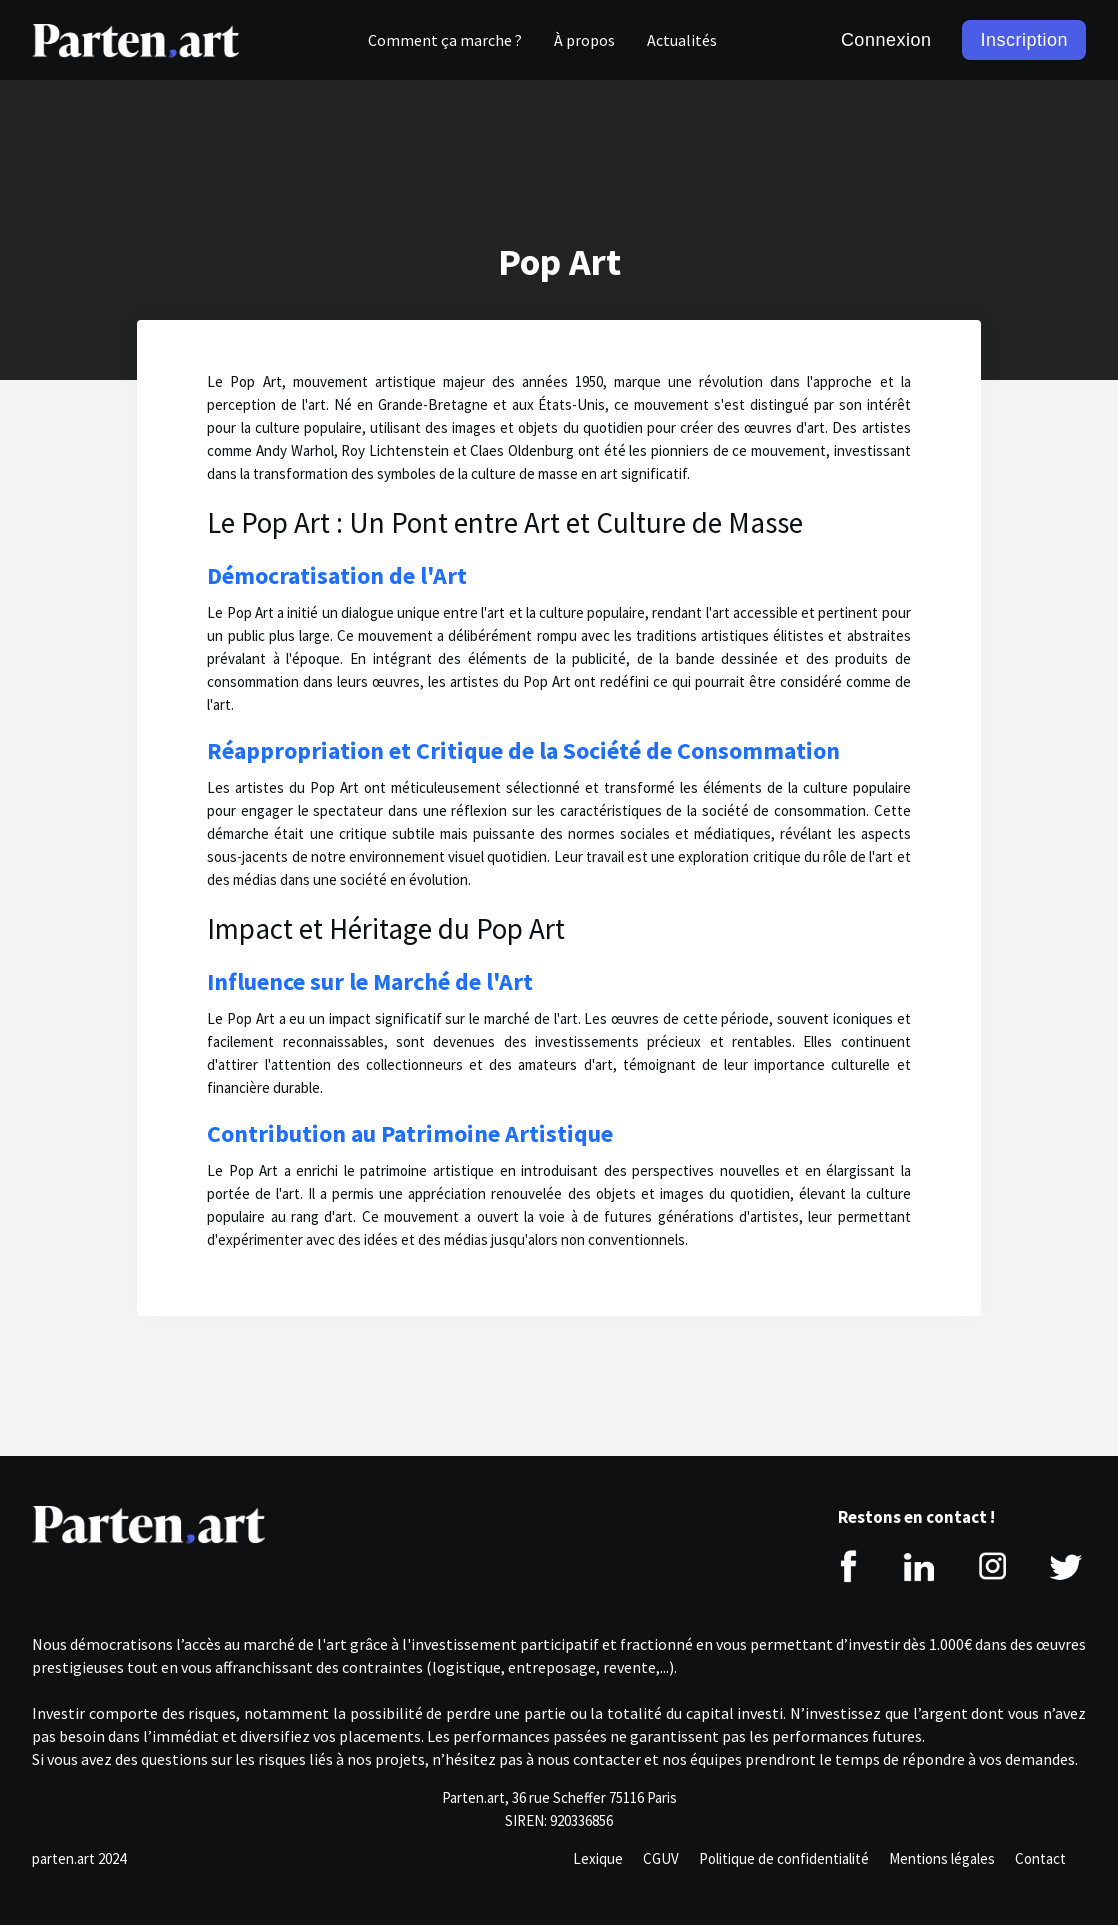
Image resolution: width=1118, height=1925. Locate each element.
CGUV (661, 1858)
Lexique (598, 1858)
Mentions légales (942, 1858)
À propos (584, 40)
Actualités (682, 40)
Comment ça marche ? (445, 40)
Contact (1040, 1858)
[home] (135, 40)
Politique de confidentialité (784, 1858)
